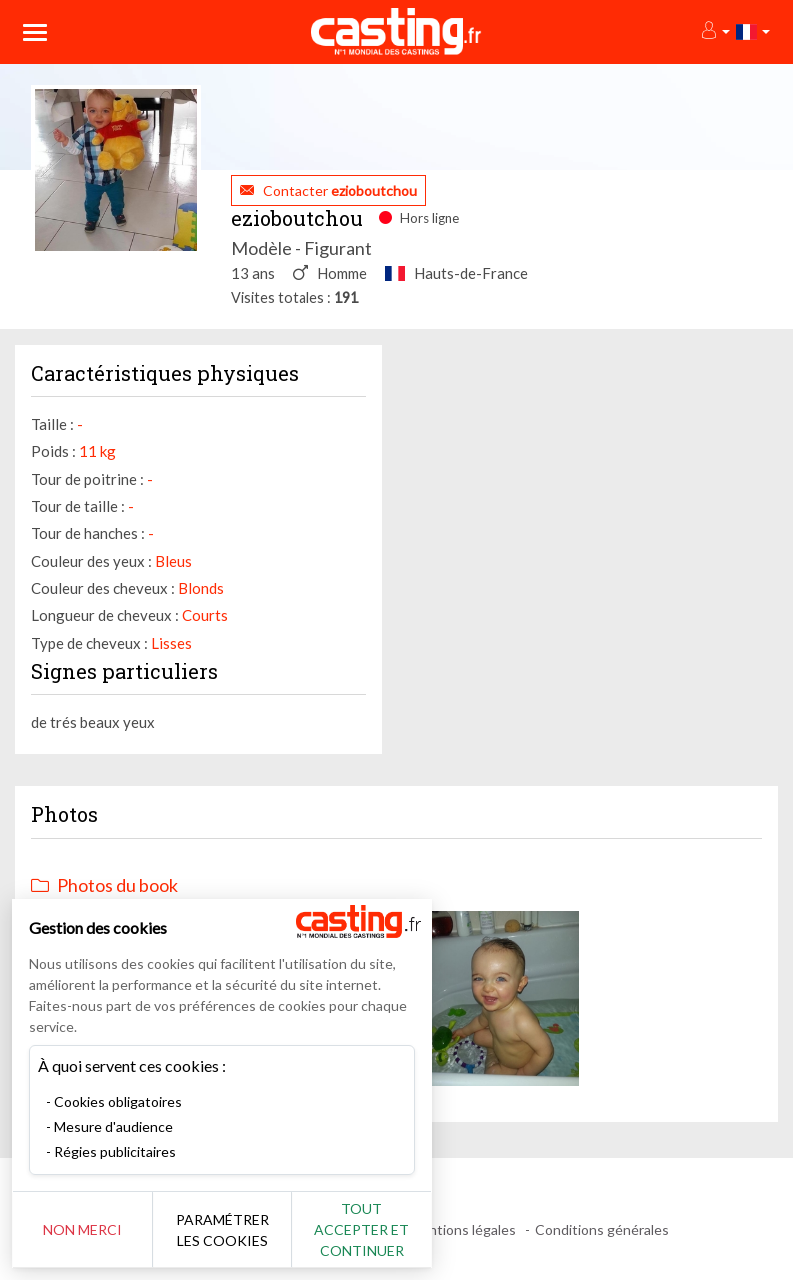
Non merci (82, 1229)
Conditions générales (602, 1229)
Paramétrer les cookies (222, 1230)
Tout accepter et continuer (361, 1229)
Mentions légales (462, 1229)
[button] (714, 31)
